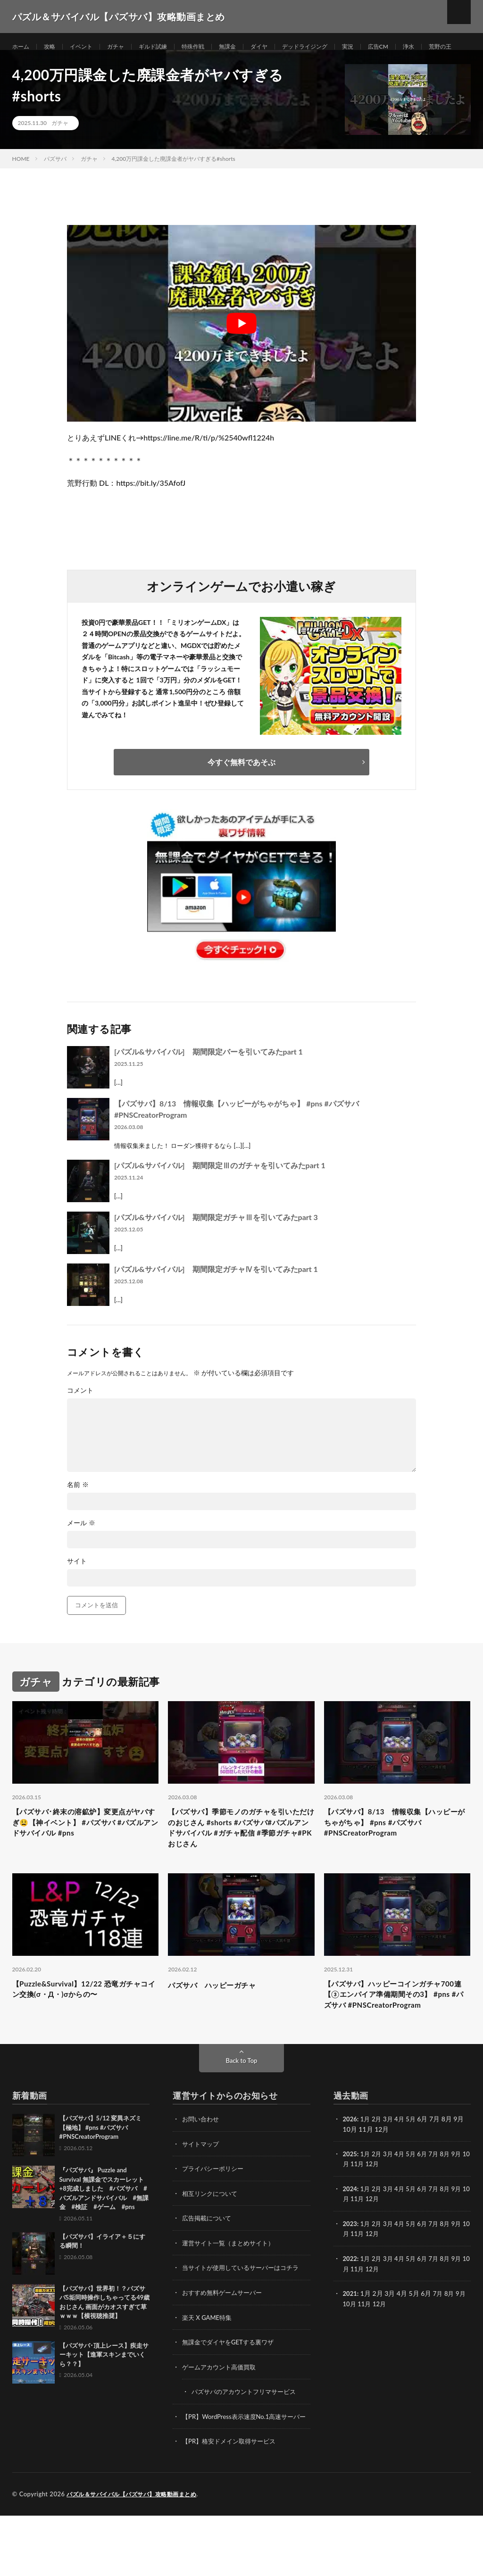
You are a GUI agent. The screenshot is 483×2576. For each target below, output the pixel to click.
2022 (350, 2311)
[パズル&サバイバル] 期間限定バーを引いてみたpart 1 (208, 1080)
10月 (350, 2218)
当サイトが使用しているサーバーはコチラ (245, 2321)
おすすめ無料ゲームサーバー (225, 2345)
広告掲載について (208, 2272)
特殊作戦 (211, 47)
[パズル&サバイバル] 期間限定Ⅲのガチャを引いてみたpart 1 (219, 1193)
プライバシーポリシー (215, 2223)
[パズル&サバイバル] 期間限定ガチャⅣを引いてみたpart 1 (216, 1297)
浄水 (447, 47)
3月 (390, 2173)
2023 (350, 2277)
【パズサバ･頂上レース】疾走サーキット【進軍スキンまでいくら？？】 (104, 2409)
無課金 (248, 47)
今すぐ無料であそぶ (241, 790)
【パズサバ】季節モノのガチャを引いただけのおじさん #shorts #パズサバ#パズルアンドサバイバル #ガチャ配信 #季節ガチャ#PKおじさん (240, 1860)
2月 (379, 2173)
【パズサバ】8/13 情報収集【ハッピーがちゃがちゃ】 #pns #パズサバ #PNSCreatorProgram (395, 1854)
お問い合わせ (202, 2173)
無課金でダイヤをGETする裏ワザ (231, 2394)
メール (81, 1551)
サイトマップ (202, 2198)
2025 (350, 2208)
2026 (350, 2173)
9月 (463, 2208)
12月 (382, 2218)
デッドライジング (334, 47)
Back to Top (241, 2115)
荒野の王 (33, 64)
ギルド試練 (166, 47)
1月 (366, 2173)
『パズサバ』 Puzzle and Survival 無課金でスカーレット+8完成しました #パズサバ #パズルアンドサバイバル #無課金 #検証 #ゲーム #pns (104, 2243)
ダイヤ (283, 47)
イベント (88, 47)
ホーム (22, 47)
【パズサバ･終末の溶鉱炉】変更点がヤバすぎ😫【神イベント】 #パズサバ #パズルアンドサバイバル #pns (84, 1854)
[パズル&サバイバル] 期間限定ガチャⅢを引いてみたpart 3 (216, 1245)
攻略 (53, 47)
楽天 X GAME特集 (208, 2370)
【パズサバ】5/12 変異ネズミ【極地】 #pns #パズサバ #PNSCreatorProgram (100, 2182)
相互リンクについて (212, 2247)
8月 (451, 2208)
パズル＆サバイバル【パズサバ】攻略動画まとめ (137, 2555)
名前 (78, 1513)
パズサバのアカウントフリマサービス (248, 2443)
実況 (381, 47)
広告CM (414, 47)
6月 (427, 2208)
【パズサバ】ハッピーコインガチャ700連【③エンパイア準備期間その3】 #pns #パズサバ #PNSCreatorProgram (394, 2040)
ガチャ (125, 47)
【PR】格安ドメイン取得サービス (232, 2502)
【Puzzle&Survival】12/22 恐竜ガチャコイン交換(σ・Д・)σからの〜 (84, 2027)
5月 (415, 2173)
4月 (403, 2173)
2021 (350, 2346)
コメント (80, 1419)
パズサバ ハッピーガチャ (220, 2021)
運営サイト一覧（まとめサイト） (231, 2296)
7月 (439, 2208)
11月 (365, 2218)
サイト (77, 1590)
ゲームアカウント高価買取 (221, 2419)
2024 (350, 2242)
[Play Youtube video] (241, 352)
